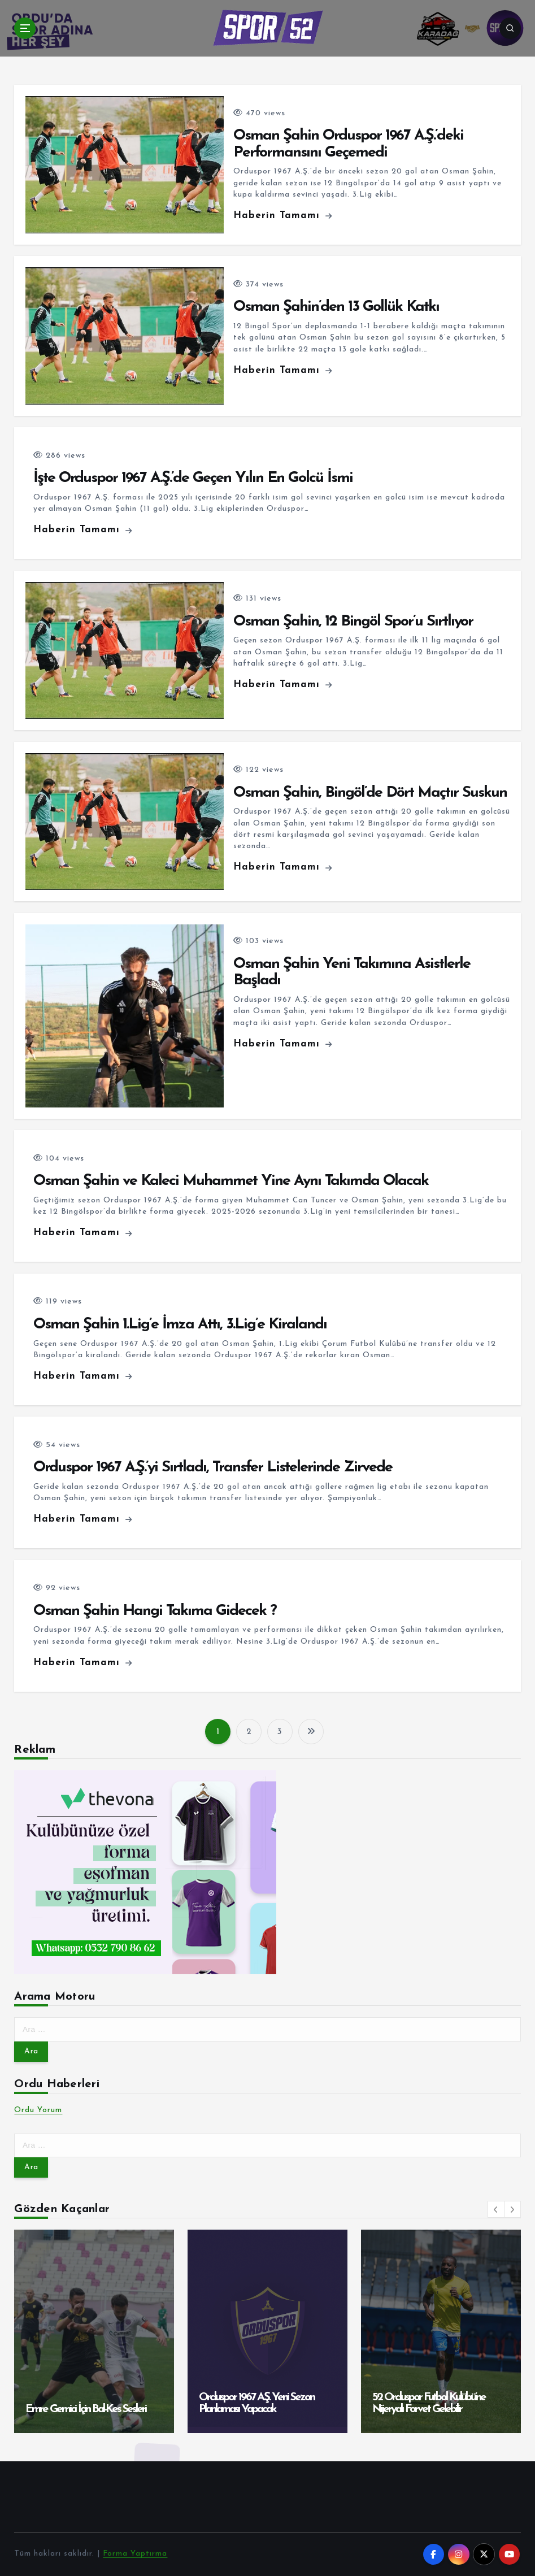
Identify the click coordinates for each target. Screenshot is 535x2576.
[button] (496, 2208)
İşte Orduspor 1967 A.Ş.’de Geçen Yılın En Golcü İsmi (193, 478)
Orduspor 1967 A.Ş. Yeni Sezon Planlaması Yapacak (256, 2403)
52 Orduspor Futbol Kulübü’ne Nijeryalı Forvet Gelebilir (428, 2403)
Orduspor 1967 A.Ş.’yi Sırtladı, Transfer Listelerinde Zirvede (212, 1467)
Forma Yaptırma (135, 2553)
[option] (94, 2330)
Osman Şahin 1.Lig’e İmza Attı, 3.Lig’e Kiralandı (180, 1324)
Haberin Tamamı (282, 215)
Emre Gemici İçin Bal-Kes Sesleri (85, 2408)
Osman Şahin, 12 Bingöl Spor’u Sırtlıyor (353, 621)
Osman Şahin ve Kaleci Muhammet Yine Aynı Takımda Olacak (230, 1181)
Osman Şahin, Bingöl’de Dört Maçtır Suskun (370, 793)
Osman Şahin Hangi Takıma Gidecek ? (154, 1611)
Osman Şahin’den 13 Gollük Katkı (336, 307)
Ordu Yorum (38, 2110)
